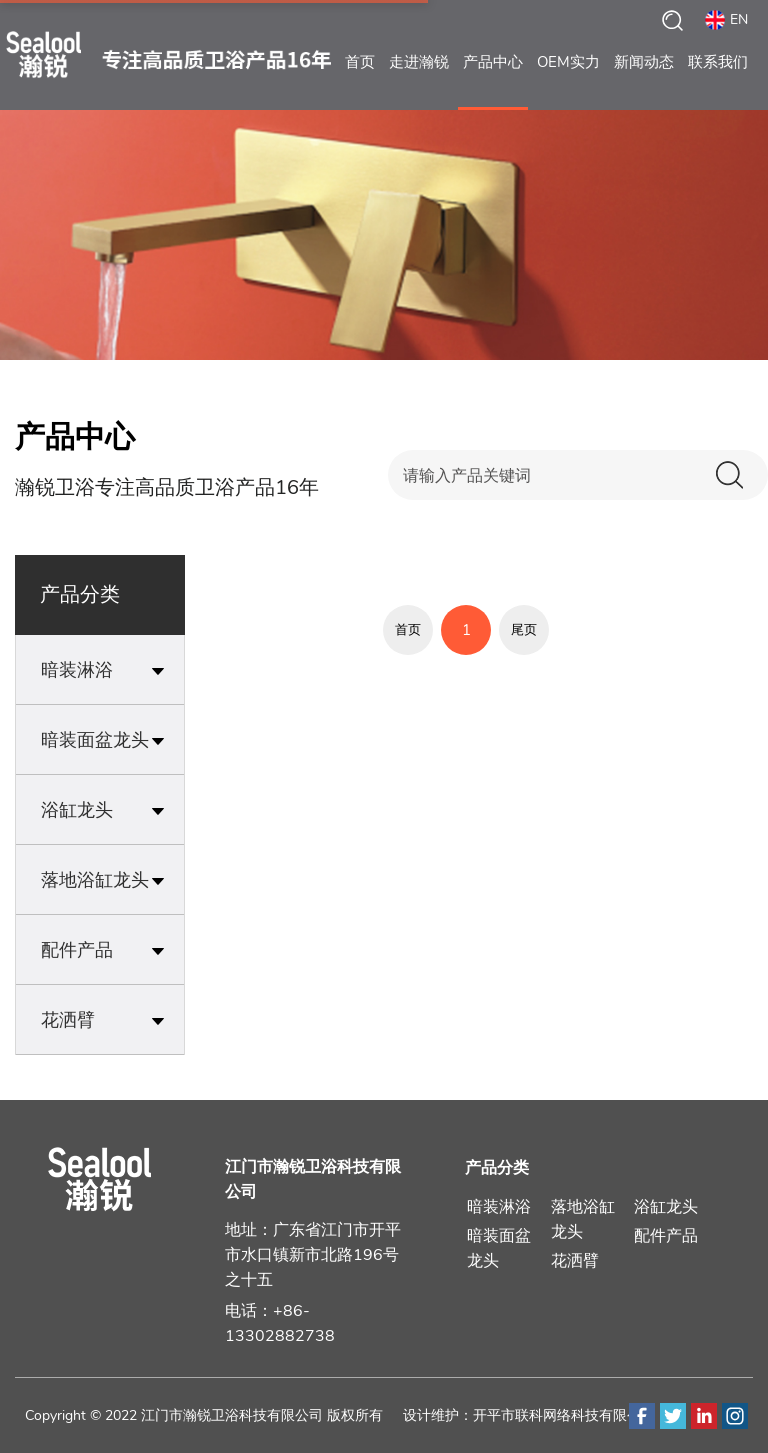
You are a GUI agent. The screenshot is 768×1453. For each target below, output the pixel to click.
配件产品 (666, 1236)
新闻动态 (644, 81)
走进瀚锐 (419, 81)
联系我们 (718, 81)
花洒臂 (575, 1261)
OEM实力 (568, 81)
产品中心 (493, 81)
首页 (360, 81)
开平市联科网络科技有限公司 (564, 1415)
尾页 (524, 630)
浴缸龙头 (666, 1207)
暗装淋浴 (499, 1207)
